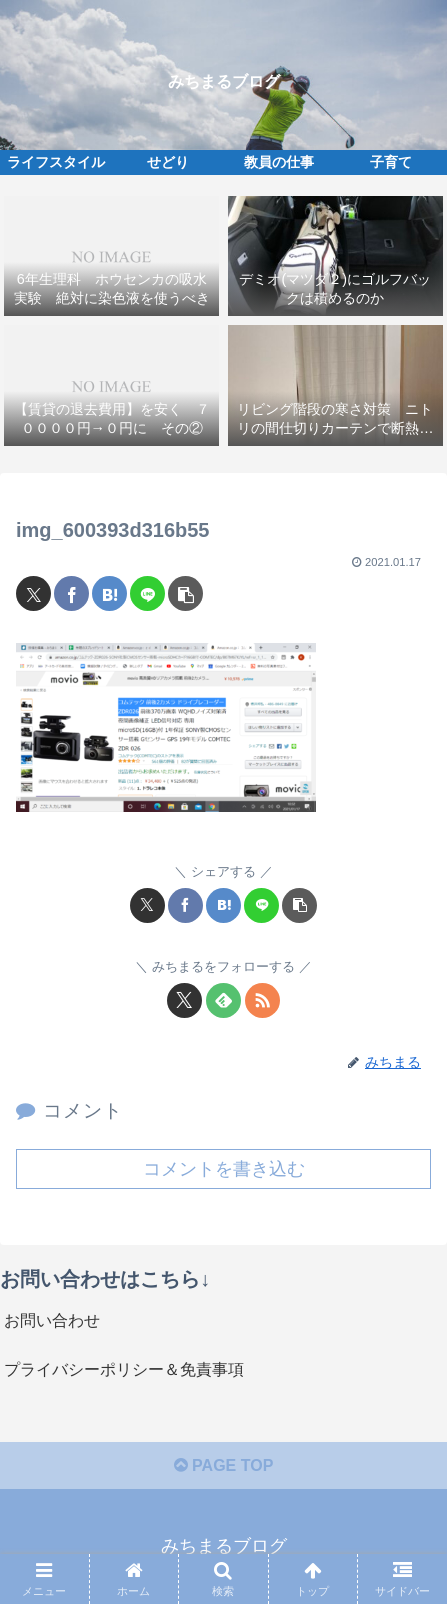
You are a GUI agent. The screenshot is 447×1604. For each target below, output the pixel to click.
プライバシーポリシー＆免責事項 (124, 1369)
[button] (185, 593)
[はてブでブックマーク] (109, 593)
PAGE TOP (224, 1465)
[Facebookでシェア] (71, 593)
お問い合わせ (52, 1320)
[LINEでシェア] (147, 593)
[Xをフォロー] (184, 1000)
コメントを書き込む (224, 1169)
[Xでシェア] (33, 593)
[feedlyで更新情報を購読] (223, 1000)
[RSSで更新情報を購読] (262, 1000)
